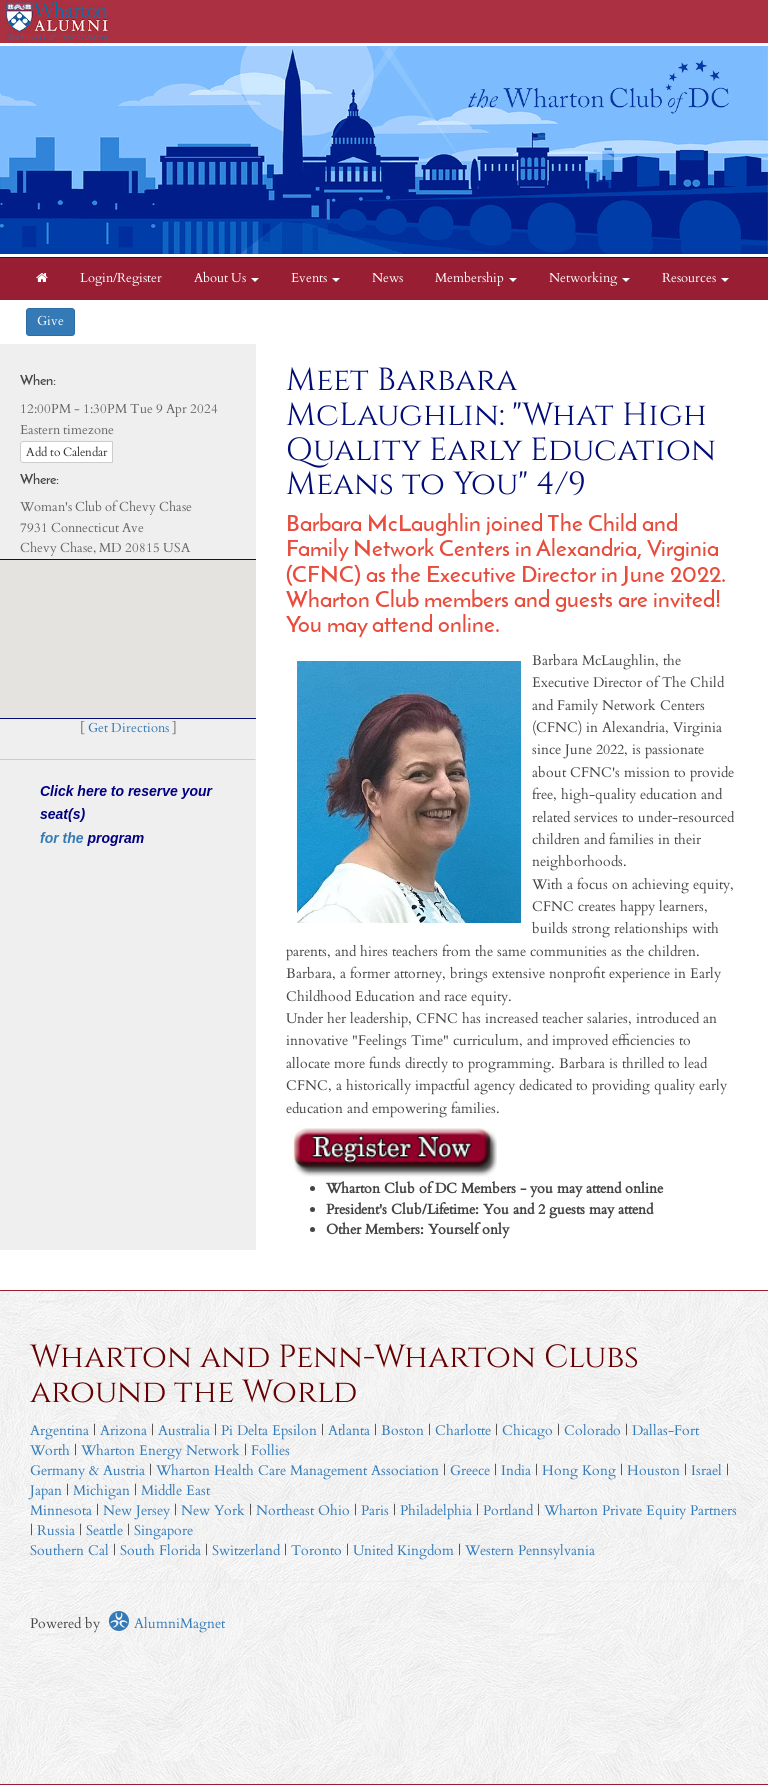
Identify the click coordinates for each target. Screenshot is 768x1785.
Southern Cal (69, 1550)
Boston (402, 1430)
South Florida (160, 1550)
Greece (470, 1470)
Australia (184, 1430)
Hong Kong (579, 1470)
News (387, 278)
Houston (653, 1470)
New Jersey (138, 1510)
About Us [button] (226, 278)
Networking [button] (589, 278)
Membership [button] (476, 278)
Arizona (123, 1430)
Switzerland (246, 1550)
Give (50, 321)
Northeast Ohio (303, 1510)
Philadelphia (436, 1510)
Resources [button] (695, 278)
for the (63, 838)
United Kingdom (403, 1550)
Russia (56, 1530)
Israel (706, 1470)
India (516, 1470)
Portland (508, 1510)
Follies (270, 1450)
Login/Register (121, 278)
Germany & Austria (87, 1470)
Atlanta (349, 1430)
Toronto (316, 1550)
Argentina (59, 1430)
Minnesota (61, 1510)
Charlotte (463, 1430)
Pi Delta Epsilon (269, 1430)
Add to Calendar (66, 452)
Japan (46, 1490)
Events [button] (315, 278)
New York (213, 1510)
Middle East (175, 1490)
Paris (375, 1510)
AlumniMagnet (166, 1623)
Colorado (592, 1430)
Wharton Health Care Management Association (297, 1470)
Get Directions (128, 728)
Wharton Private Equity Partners (640, 1510)
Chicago (527, 1430)
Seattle (104, 1530)
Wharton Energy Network (160, 1450)
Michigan (101, 1490)
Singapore (163, 1530)
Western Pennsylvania (530, 1550)
